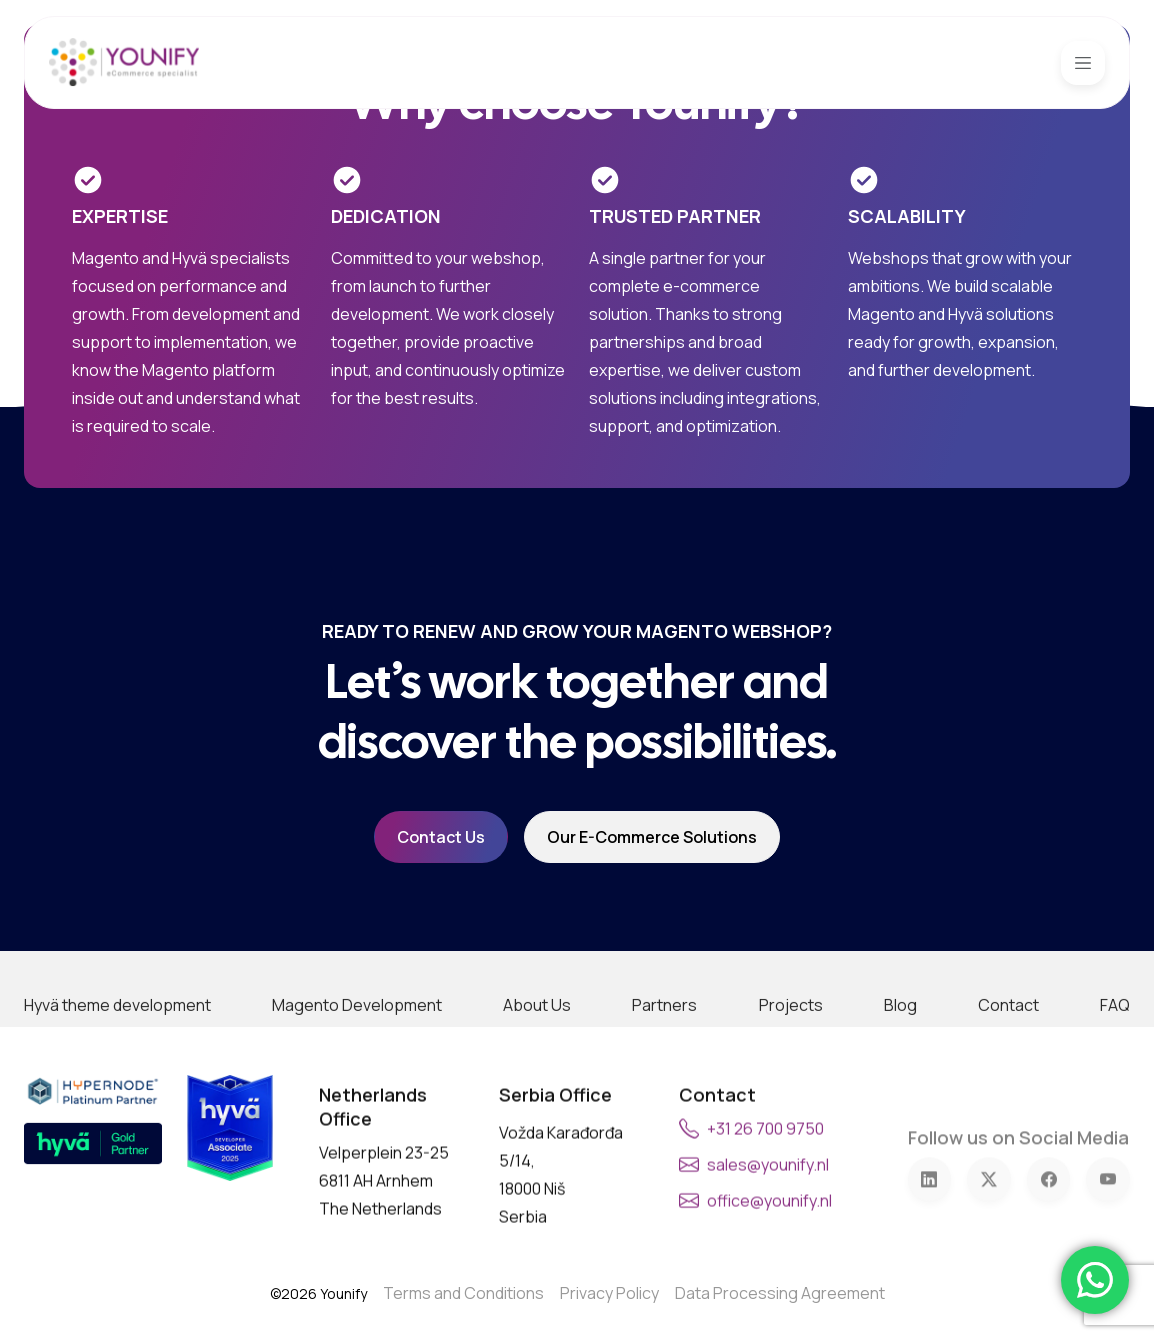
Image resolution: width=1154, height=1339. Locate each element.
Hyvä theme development (117, 1067)
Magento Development (357, 1067)
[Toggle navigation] (1083, 63)
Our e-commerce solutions (652, 837)
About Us (537, 1067)
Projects (791, 1067)
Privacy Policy (609, 1293)
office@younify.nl (769, 1243)
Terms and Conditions (463, 1293)
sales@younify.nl (768, 1207)
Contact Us (441, 837)
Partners (664, 1067)
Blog (900, 1067)
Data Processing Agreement (780, 1293)
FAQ (1115, 1067)
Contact (1008, 1067)
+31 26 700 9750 (765, 1171)
